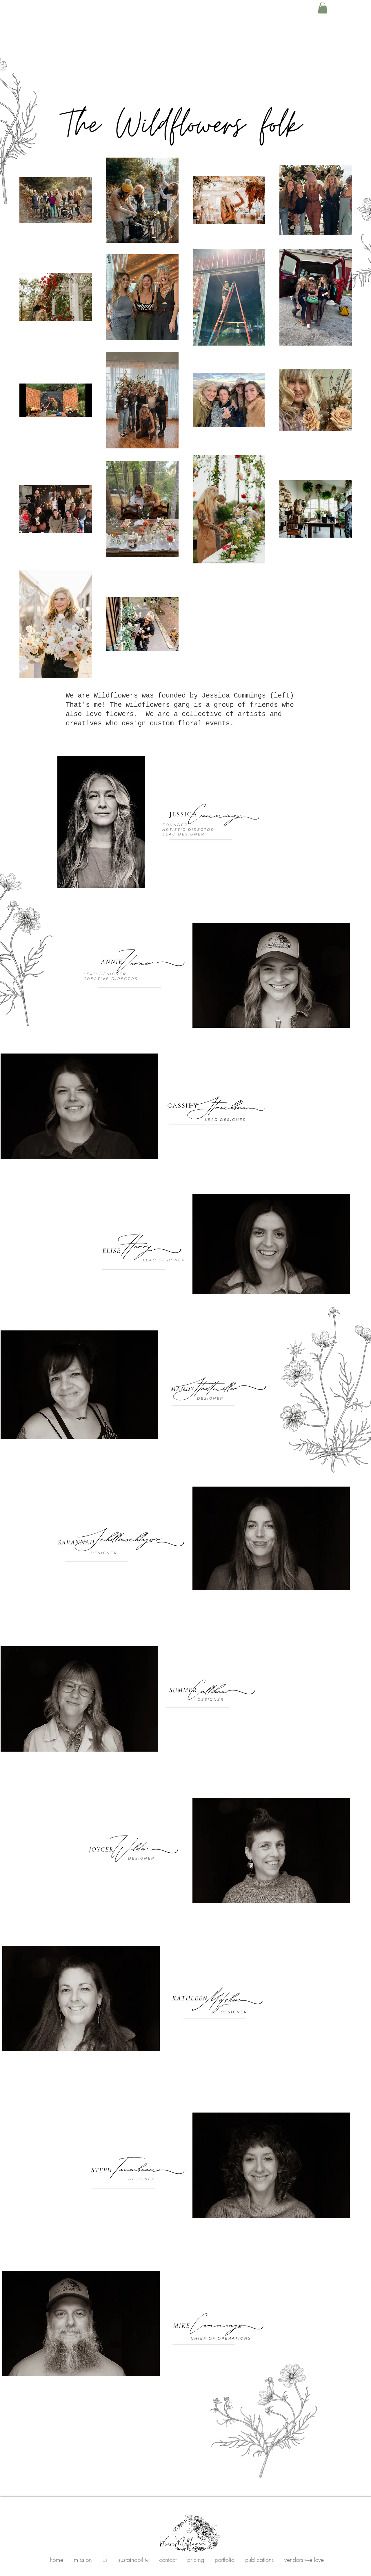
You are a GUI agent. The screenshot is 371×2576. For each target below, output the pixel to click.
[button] (323, 8)
